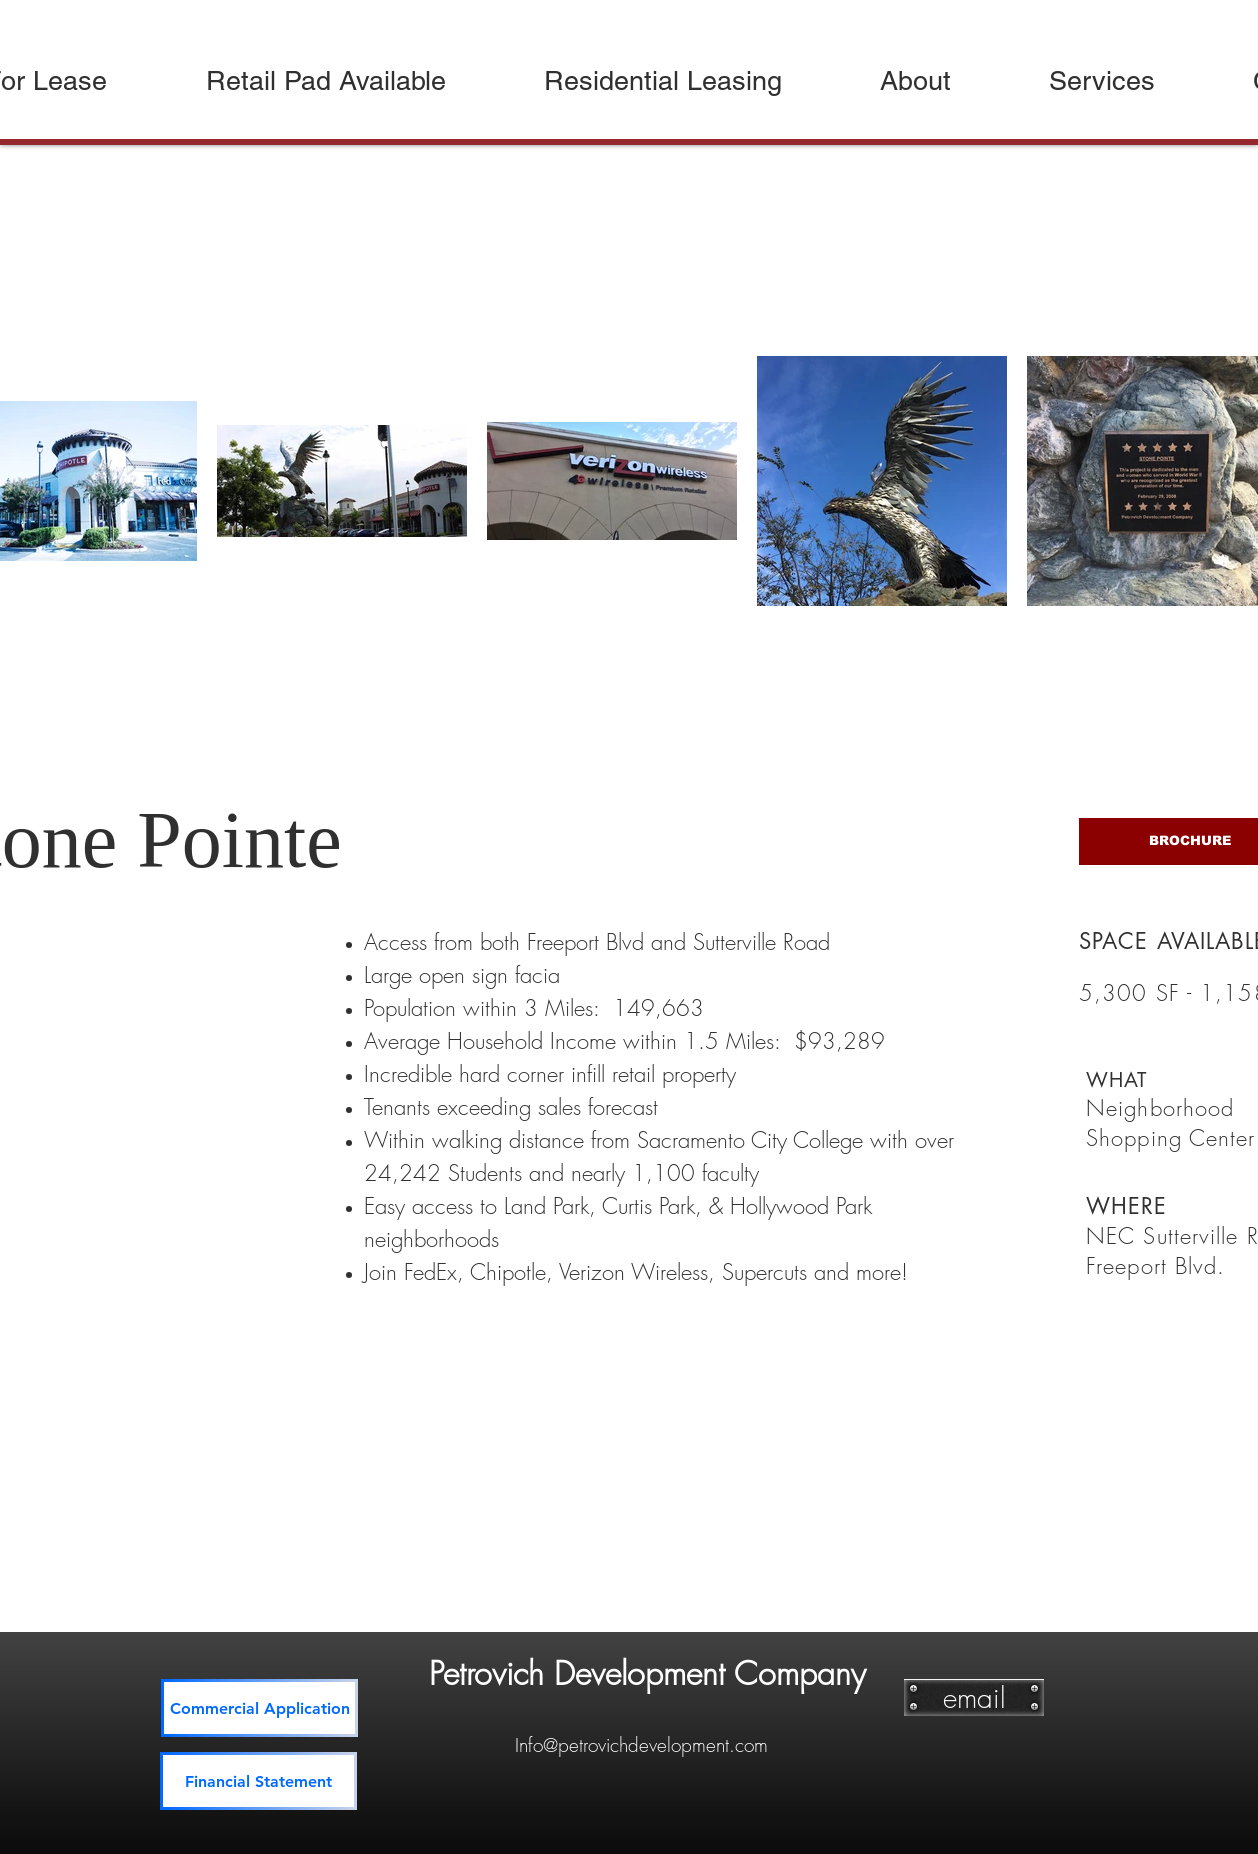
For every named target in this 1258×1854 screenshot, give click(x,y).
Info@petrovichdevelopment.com (641, 1745)
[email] (974, 1697)
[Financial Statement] (258, 1781)
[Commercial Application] (259, 1708)
